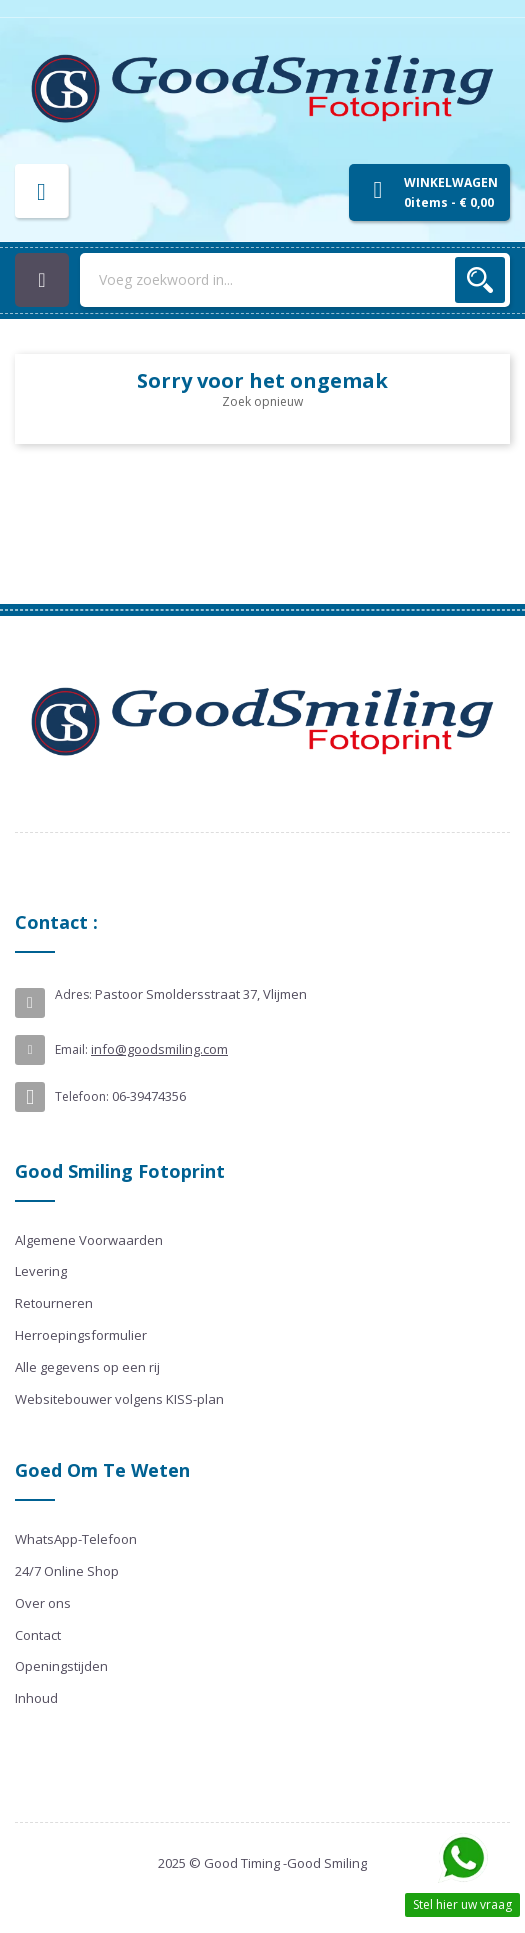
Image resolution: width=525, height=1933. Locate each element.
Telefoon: (82, 1096)
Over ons (43, 1603)
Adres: (73, 994)
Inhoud (36, 1698)
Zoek (480, 280)
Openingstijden (61, 1666)
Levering (41, 1271)
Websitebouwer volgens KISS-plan (119, 1399)
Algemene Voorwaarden (89, 1240)
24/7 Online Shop (67, 1571)
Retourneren (54, 1303)
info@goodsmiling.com (159, 1049)
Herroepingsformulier (81, 1335)
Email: (71, 1049)
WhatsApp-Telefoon (76, 1539)
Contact (38, 1635)
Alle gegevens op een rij (87, 1367)
